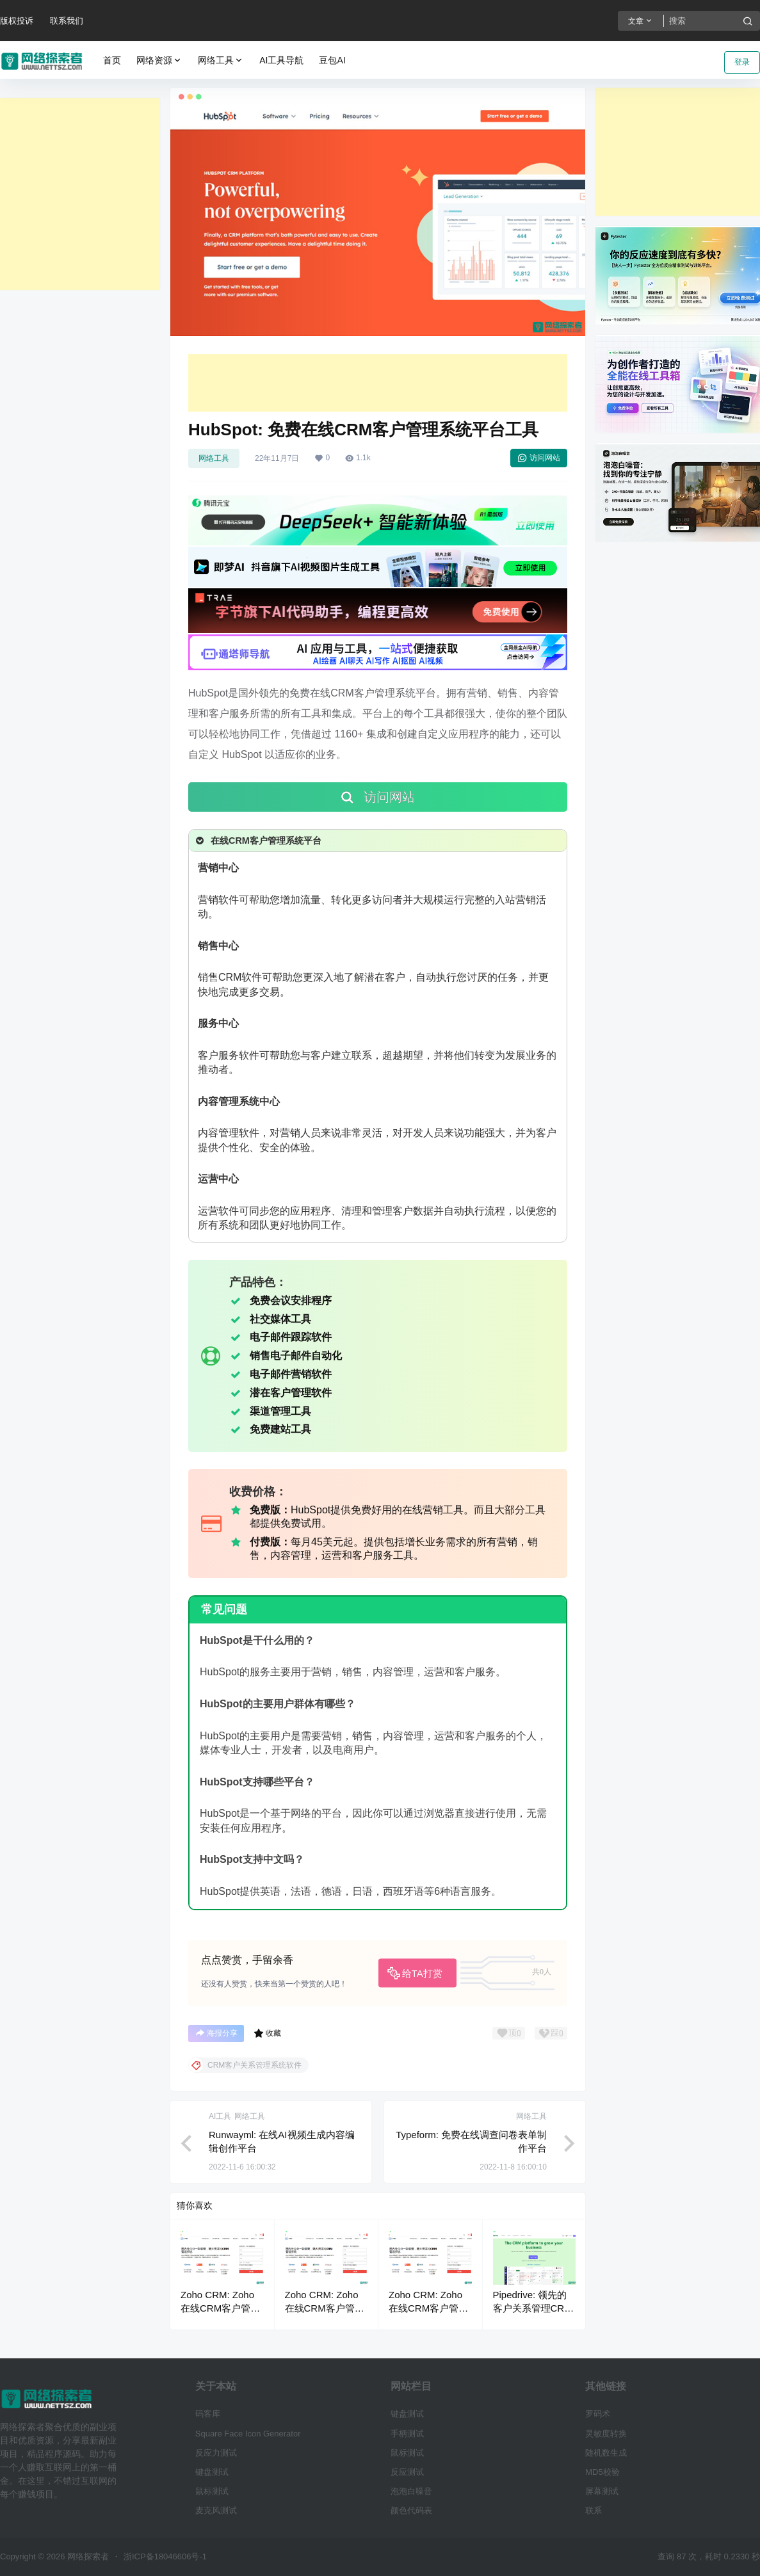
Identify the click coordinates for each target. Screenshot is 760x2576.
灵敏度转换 (606, 2433)
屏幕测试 (602, 2491)
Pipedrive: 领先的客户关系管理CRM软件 (532, 2308)
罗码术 (597, 2414)
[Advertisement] (80, 194)
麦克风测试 (216, 2510)
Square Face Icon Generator (248, 2433)
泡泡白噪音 (411, 2491)
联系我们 (66, 21)
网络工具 (221, 60)
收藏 (267, 2033)
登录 (742, 62)
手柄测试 (407, 2433)
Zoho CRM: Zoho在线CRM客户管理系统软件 (220, 2308)
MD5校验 (602, 2472)
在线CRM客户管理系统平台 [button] (257, 840)
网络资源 (159, 60)
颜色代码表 (411, 2510)
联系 (593, 2510)
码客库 (207, 2414)
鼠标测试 (212, 2491)
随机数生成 (606, 2453)
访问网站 (538, 458)
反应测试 (407, 2472)
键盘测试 (212, 2472)
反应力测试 (216, 2453)
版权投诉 (16, 21)
